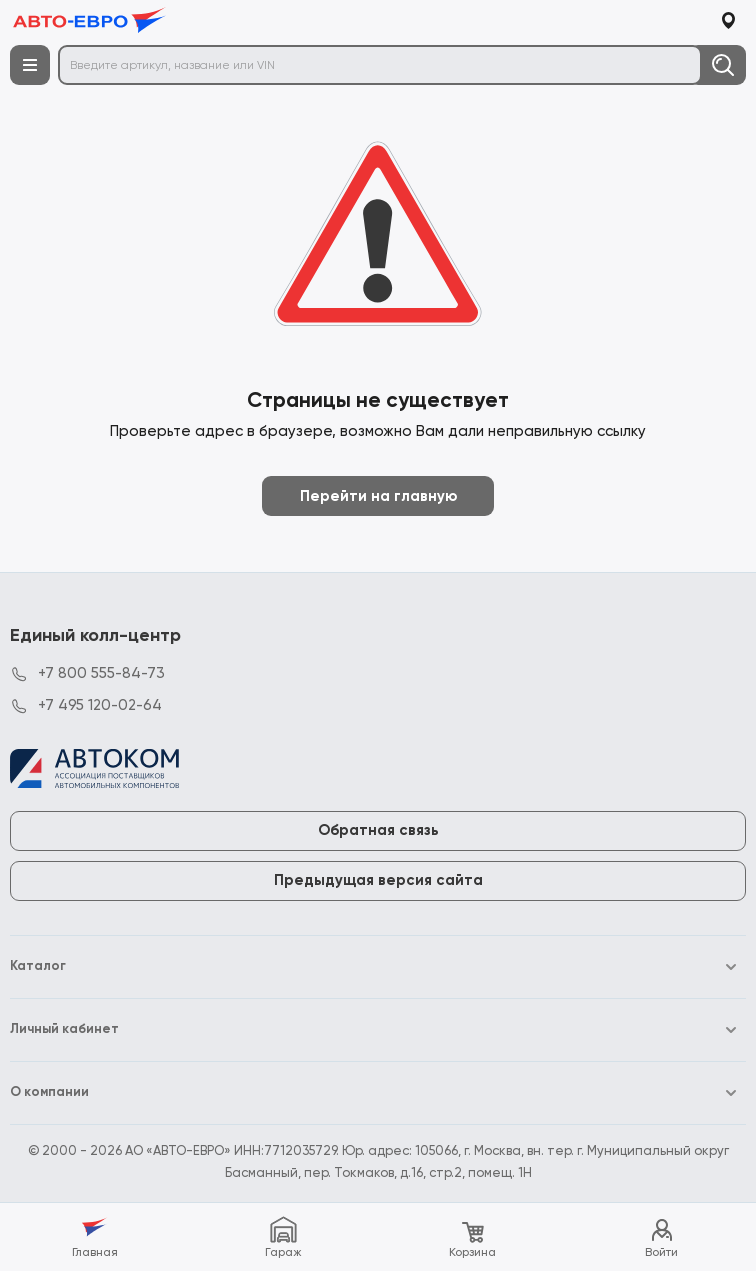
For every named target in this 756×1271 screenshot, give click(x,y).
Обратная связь (378, 830)
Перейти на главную (378, 496)
